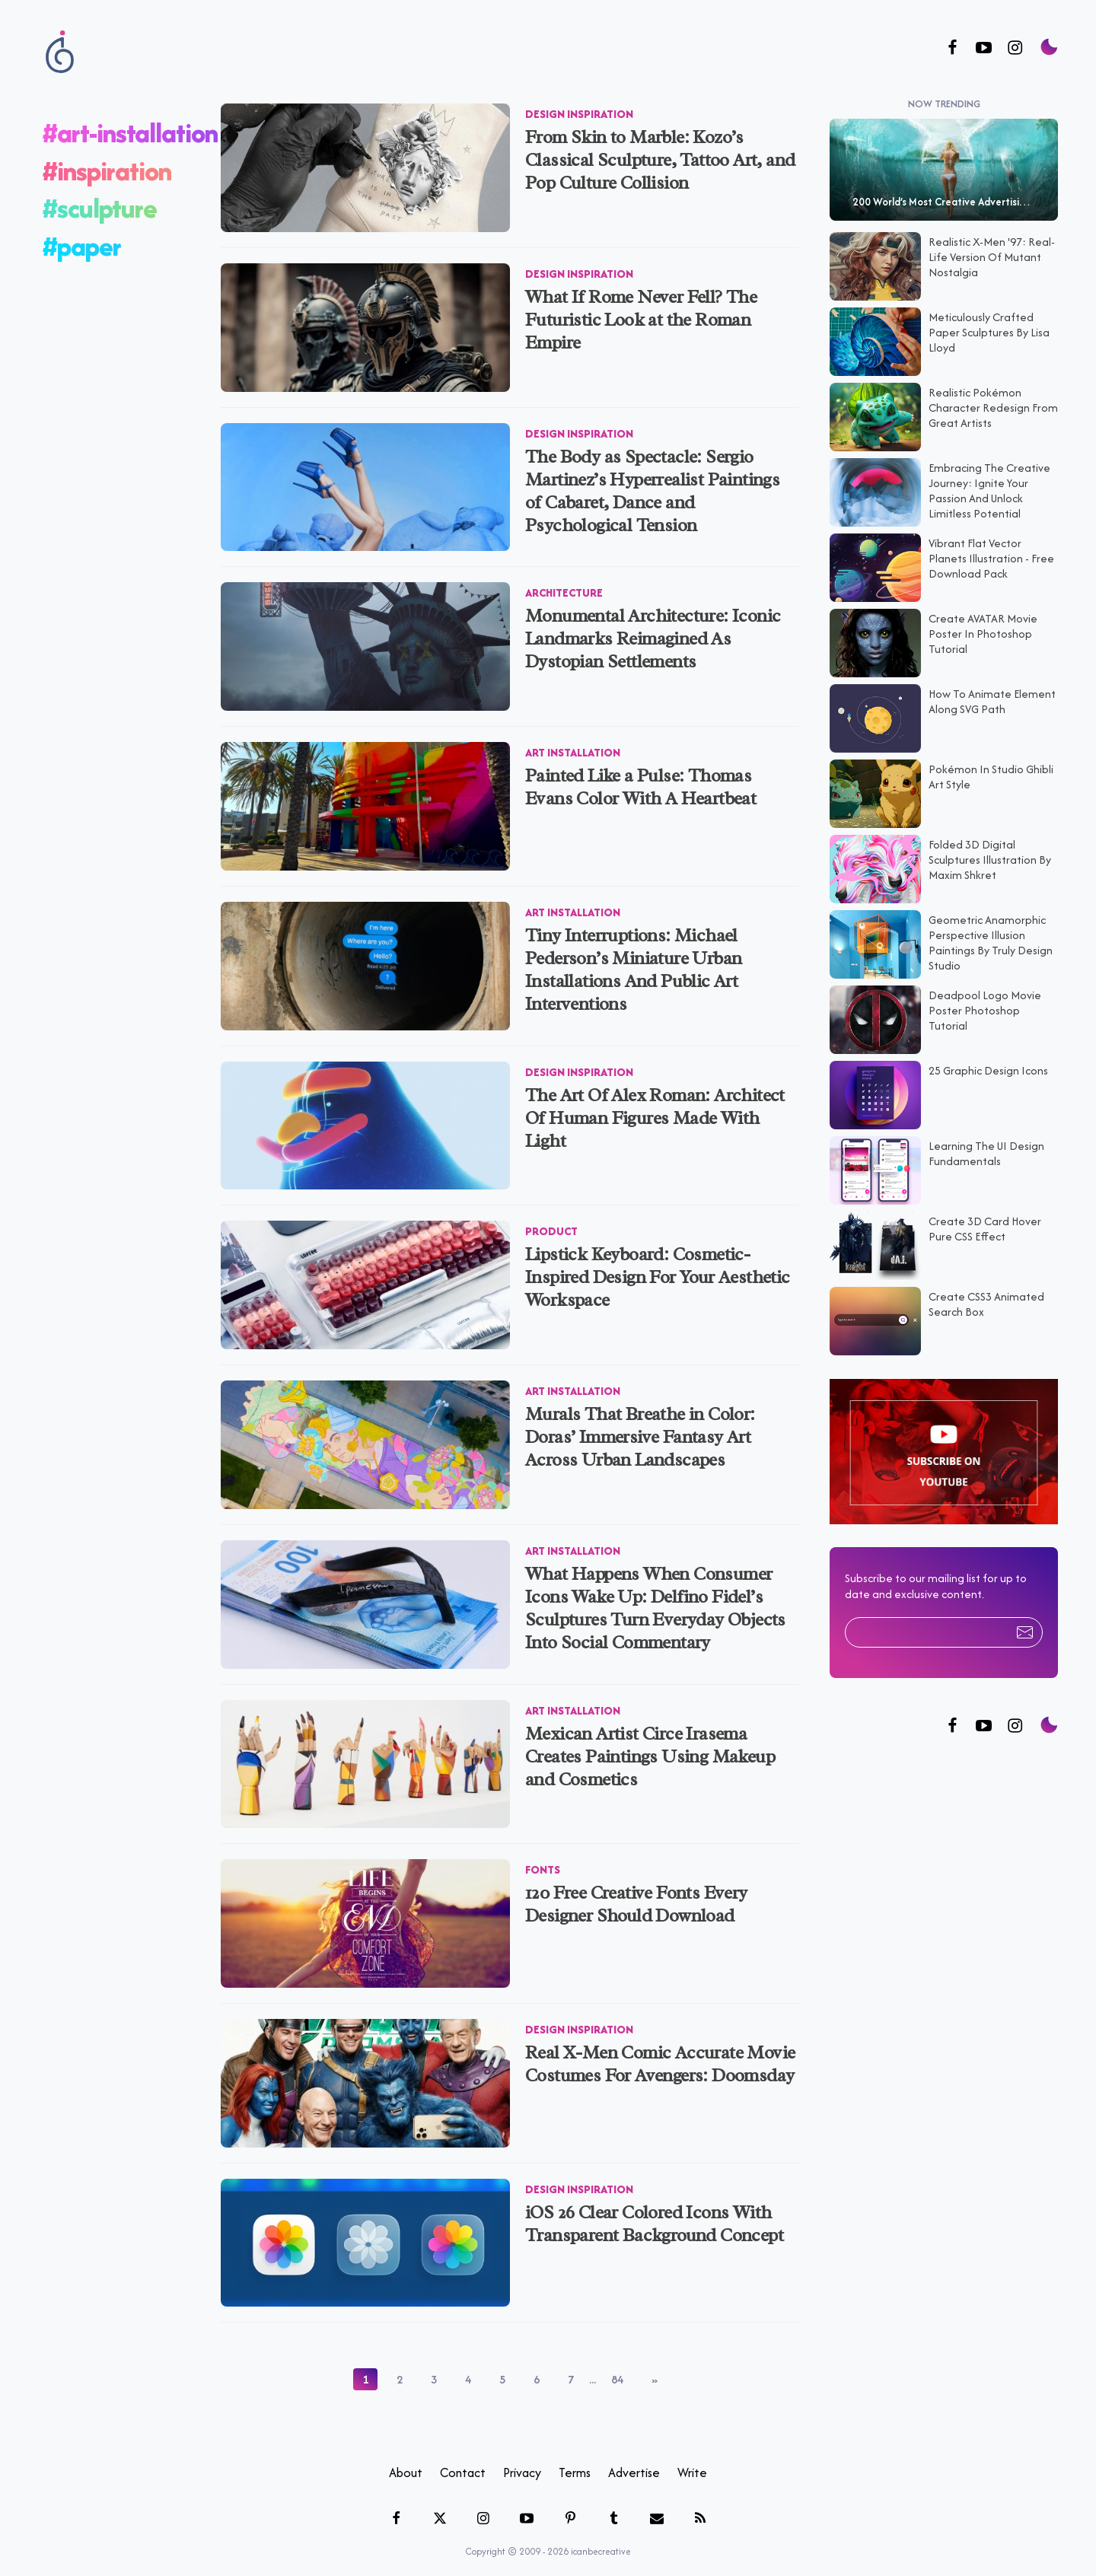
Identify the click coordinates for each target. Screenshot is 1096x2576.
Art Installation (572, 744)
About (405, 2464)
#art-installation (130, 124)
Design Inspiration (579, 105)
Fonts (542, 1861)
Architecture (564, 584)
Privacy (522, 2464)
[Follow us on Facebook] (952, 48)
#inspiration (107, 161)
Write (692, 2464)
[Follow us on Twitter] (983, 1718)
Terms (575, 2464)
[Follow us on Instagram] (1015, 48)
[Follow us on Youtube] (983, 48)
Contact (463, 2464)
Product (551, 1223)
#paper (82, 237)
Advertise (634, 2464)
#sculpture (100, 199)
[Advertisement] (944, 1979)
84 (617, 2371)
